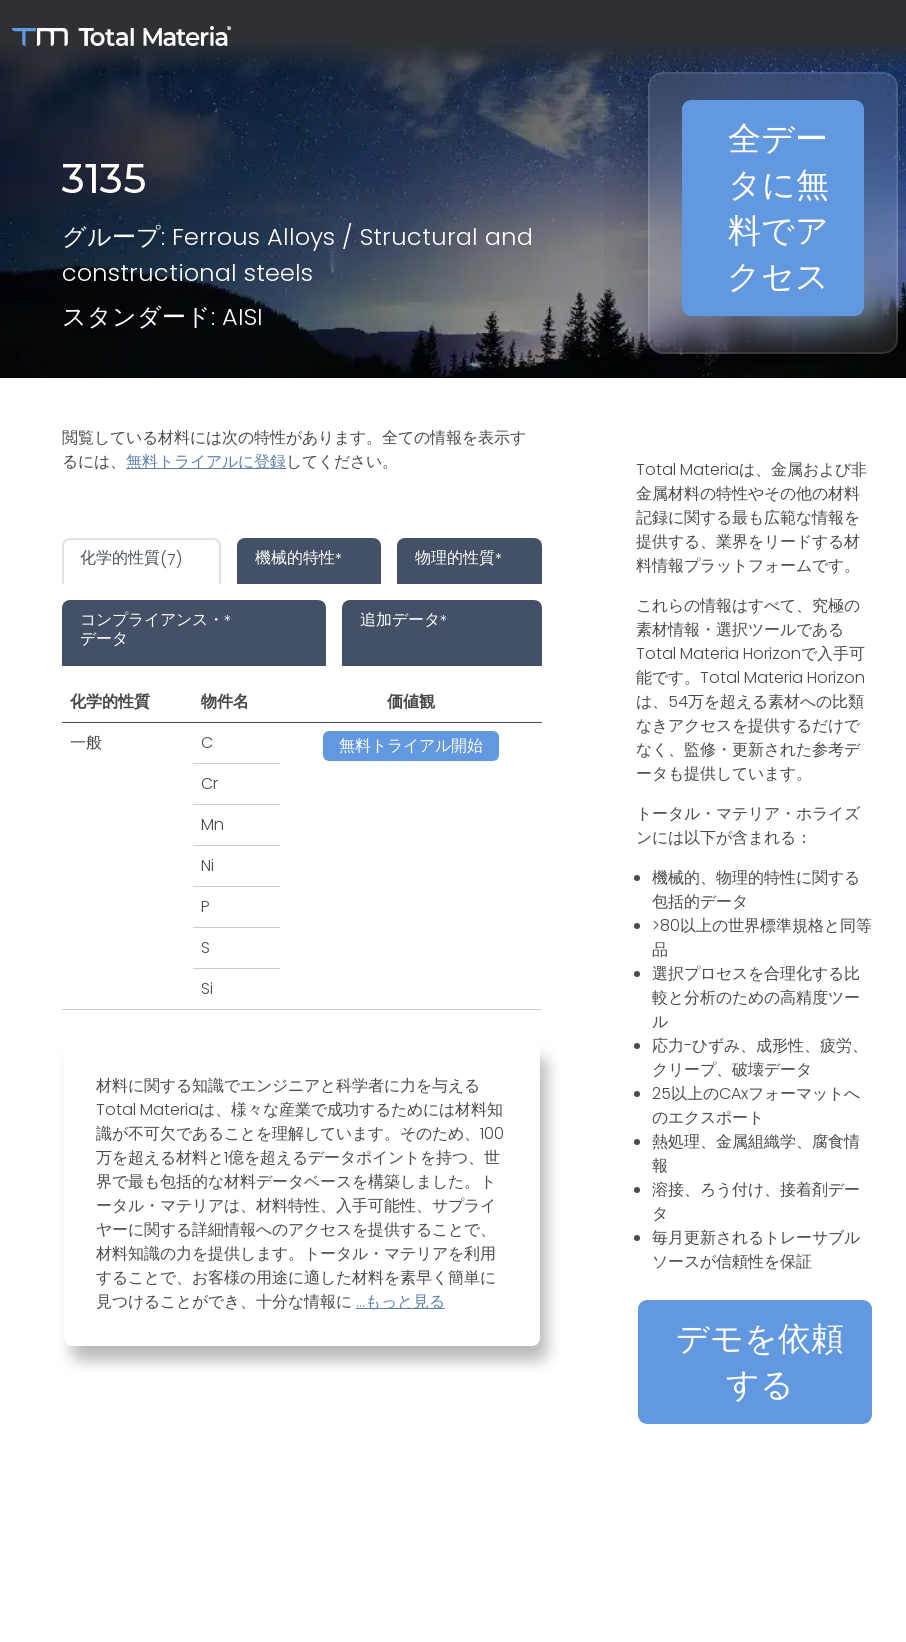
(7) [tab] (131, 559)
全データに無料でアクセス (778, 207)
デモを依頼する (760, 1361)
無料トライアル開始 (411, 745)
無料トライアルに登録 (206, 461)
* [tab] (299, 559)
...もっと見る (400, 1301)
